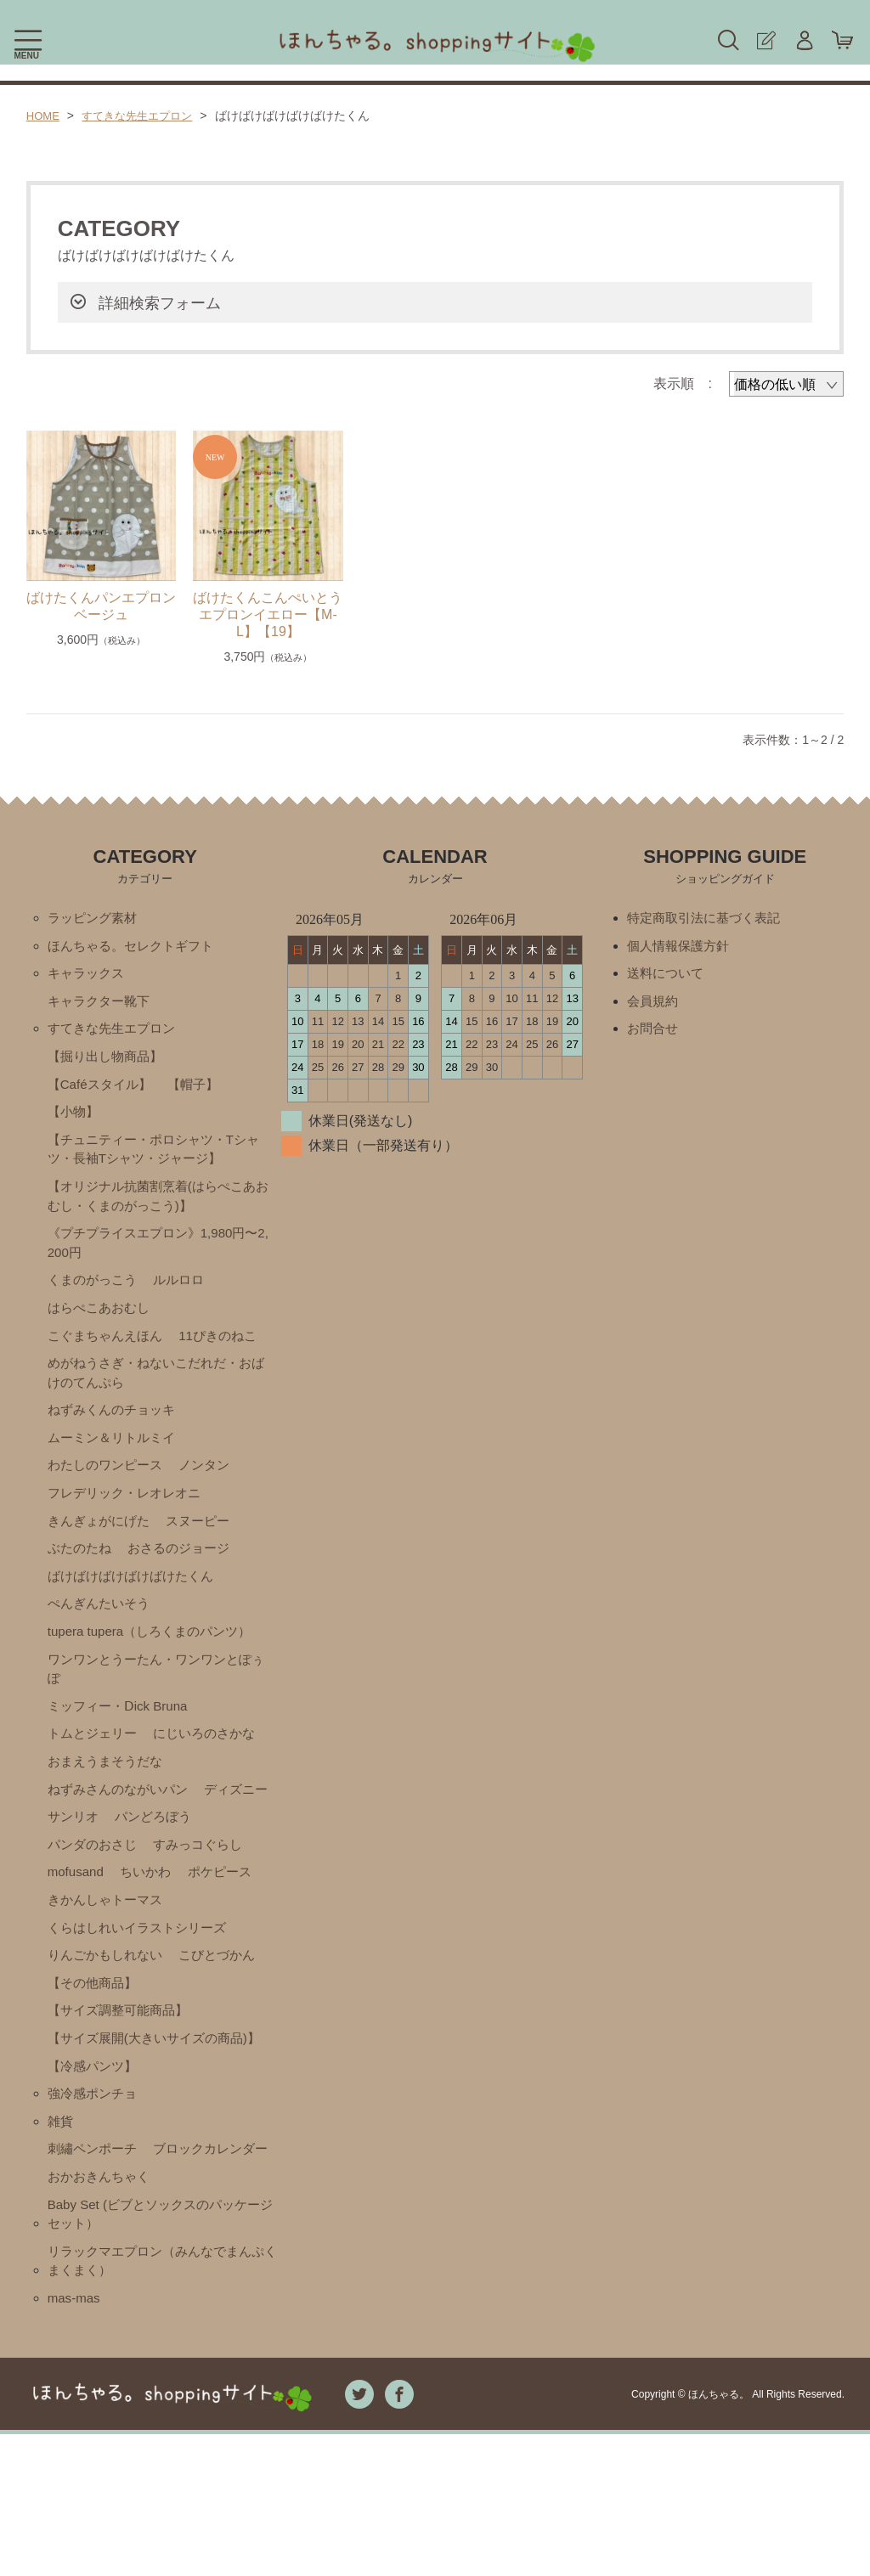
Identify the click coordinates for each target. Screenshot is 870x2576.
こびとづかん (227, 2031)
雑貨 (61, 2225)
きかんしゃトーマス (109, 1973)
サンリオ (159, 1858)
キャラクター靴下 (102, 1005)
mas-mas (76, 2439)
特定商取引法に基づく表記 (708, 918)
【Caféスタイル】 (103, 1092)
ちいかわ (75, 1944)
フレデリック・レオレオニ (129, 1520)
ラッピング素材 (95, 918)
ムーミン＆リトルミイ (116, 1462)
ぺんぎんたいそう (102, 1635)
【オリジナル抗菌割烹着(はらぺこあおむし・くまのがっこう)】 (158, 1209)
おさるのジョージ (186, 1577)
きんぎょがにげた (102, 1549)
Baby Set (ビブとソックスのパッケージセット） (161, 2350)
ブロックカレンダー (109, 2282)
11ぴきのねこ (227, 1355)
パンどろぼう (88, 1887)
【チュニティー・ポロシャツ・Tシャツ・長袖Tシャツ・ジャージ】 (154, 1159)
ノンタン (213, 1491)
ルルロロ (186, 1297)
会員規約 (654, 1005)
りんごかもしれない (109, 2031)
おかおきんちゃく (102, 2311)
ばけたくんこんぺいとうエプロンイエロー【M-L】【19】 (267, 614)
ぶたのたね (82, 1577)
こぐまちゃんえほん (109, 1355)
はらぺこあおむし (102, 1326)
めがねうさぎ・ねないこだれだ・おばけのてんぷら (156, 1394)
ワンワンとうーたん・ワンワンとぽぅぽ (156, 1703)
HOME (44, 115)
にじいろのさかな (213, 1771)
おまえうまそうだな (109, 1800)
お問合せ (654, 1034)
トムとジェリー (95, 1771)
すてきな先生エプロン (143, 115)
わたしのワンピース (109, 1491)
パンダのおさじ (192, 1887)
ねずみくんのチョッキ (116, 1433)
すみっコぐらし (95, 1915)
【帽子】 (201, 1092)
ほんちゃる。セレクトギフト (136, 947)
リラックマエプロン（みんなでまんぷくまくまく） (163, 2399)
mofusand (188, 1915)
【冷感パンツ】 (95, 2167)
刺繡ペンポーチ (95, 2253)
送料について (668, 976)
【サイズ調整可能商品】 (122, 2089)
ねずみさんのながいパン (122, 1829)
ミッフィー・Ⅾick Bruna (122, 1742)
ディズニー (82, 1858)
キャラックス (88, 976)
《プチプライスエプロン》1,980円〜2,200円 (160, 1258)
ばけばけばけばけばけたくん (136, 1606)
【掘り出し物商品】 (109, 1063)
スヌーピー (206, 1549)
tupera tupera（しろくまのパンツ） (156, 1664)
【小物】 (75, 1120)
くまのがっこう (95, 1297)
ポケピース (152, 1944)
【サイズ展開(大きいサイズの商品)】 (145, 2128)
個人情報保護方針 (681, 947)
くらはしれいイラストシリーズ (143, 2002)
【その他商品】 (95, 2060)
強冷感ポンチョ (95, 2196)
